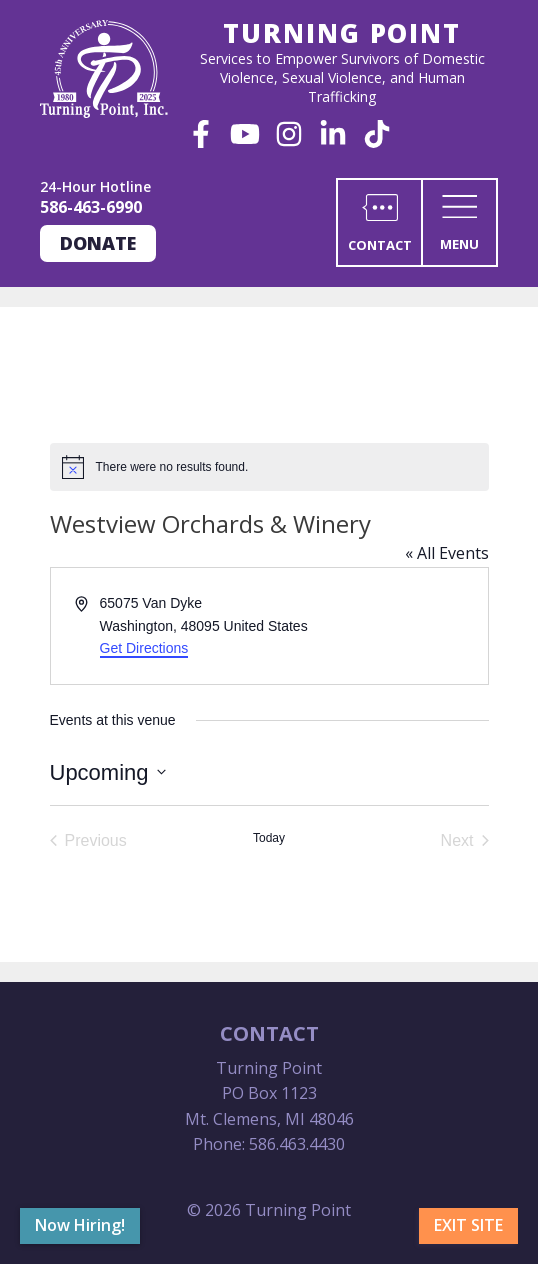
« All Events (447, 553)
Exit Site (468, 1225)
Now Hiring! (80, 1225)
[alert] (269, 467)
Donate (98, 243)
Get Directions (144, 648)
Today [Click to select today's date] (269, 838)
